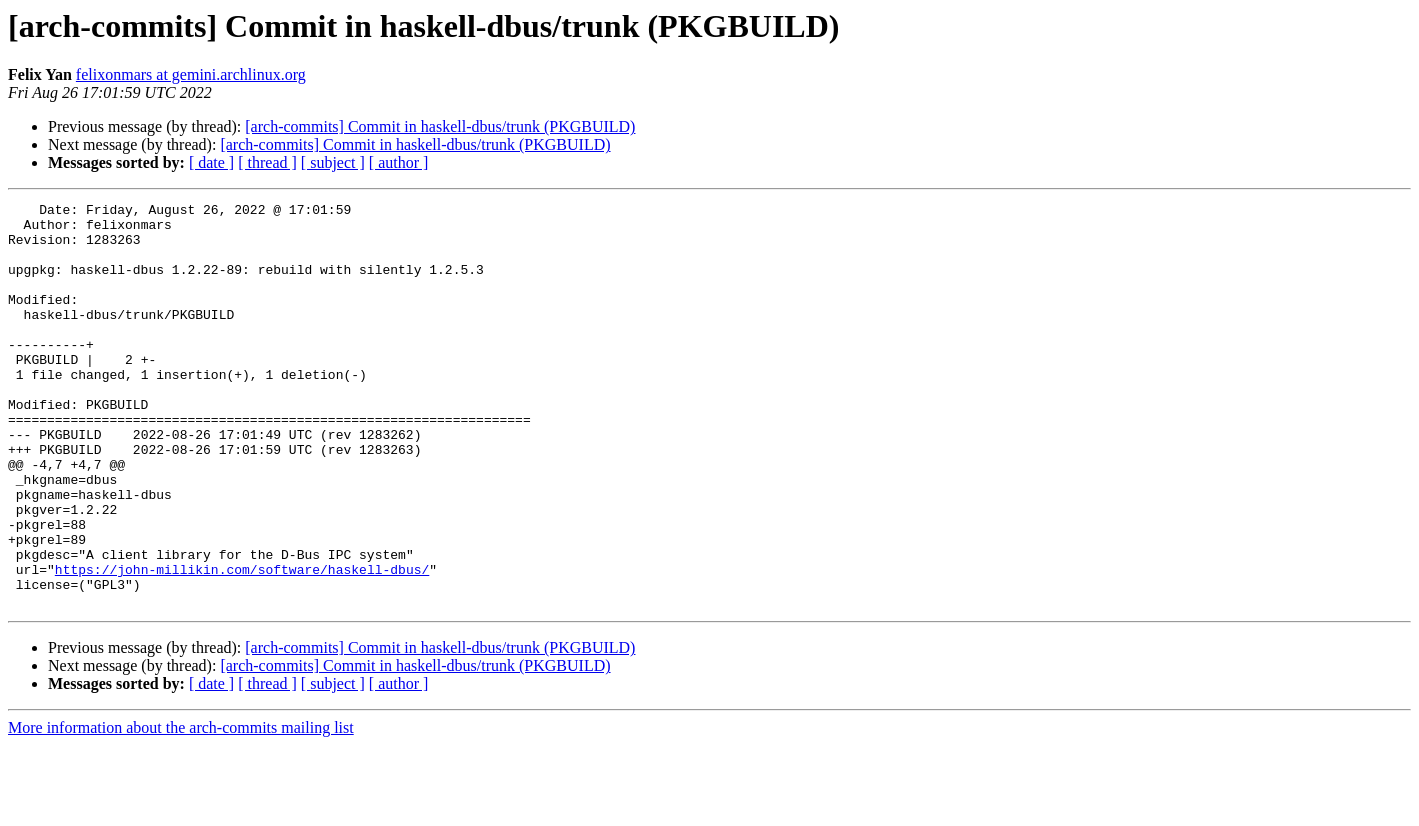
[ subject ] (333, 162)
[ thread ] (267, 162)
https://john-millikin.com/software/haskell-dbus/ (242, 644)
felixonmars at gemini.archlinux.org (191, 74)
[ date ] (211, 162)
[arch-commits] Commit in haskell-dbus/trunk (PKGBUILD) (440, 126)
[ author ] (399, 162)
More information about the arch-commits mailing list (181, 808)
